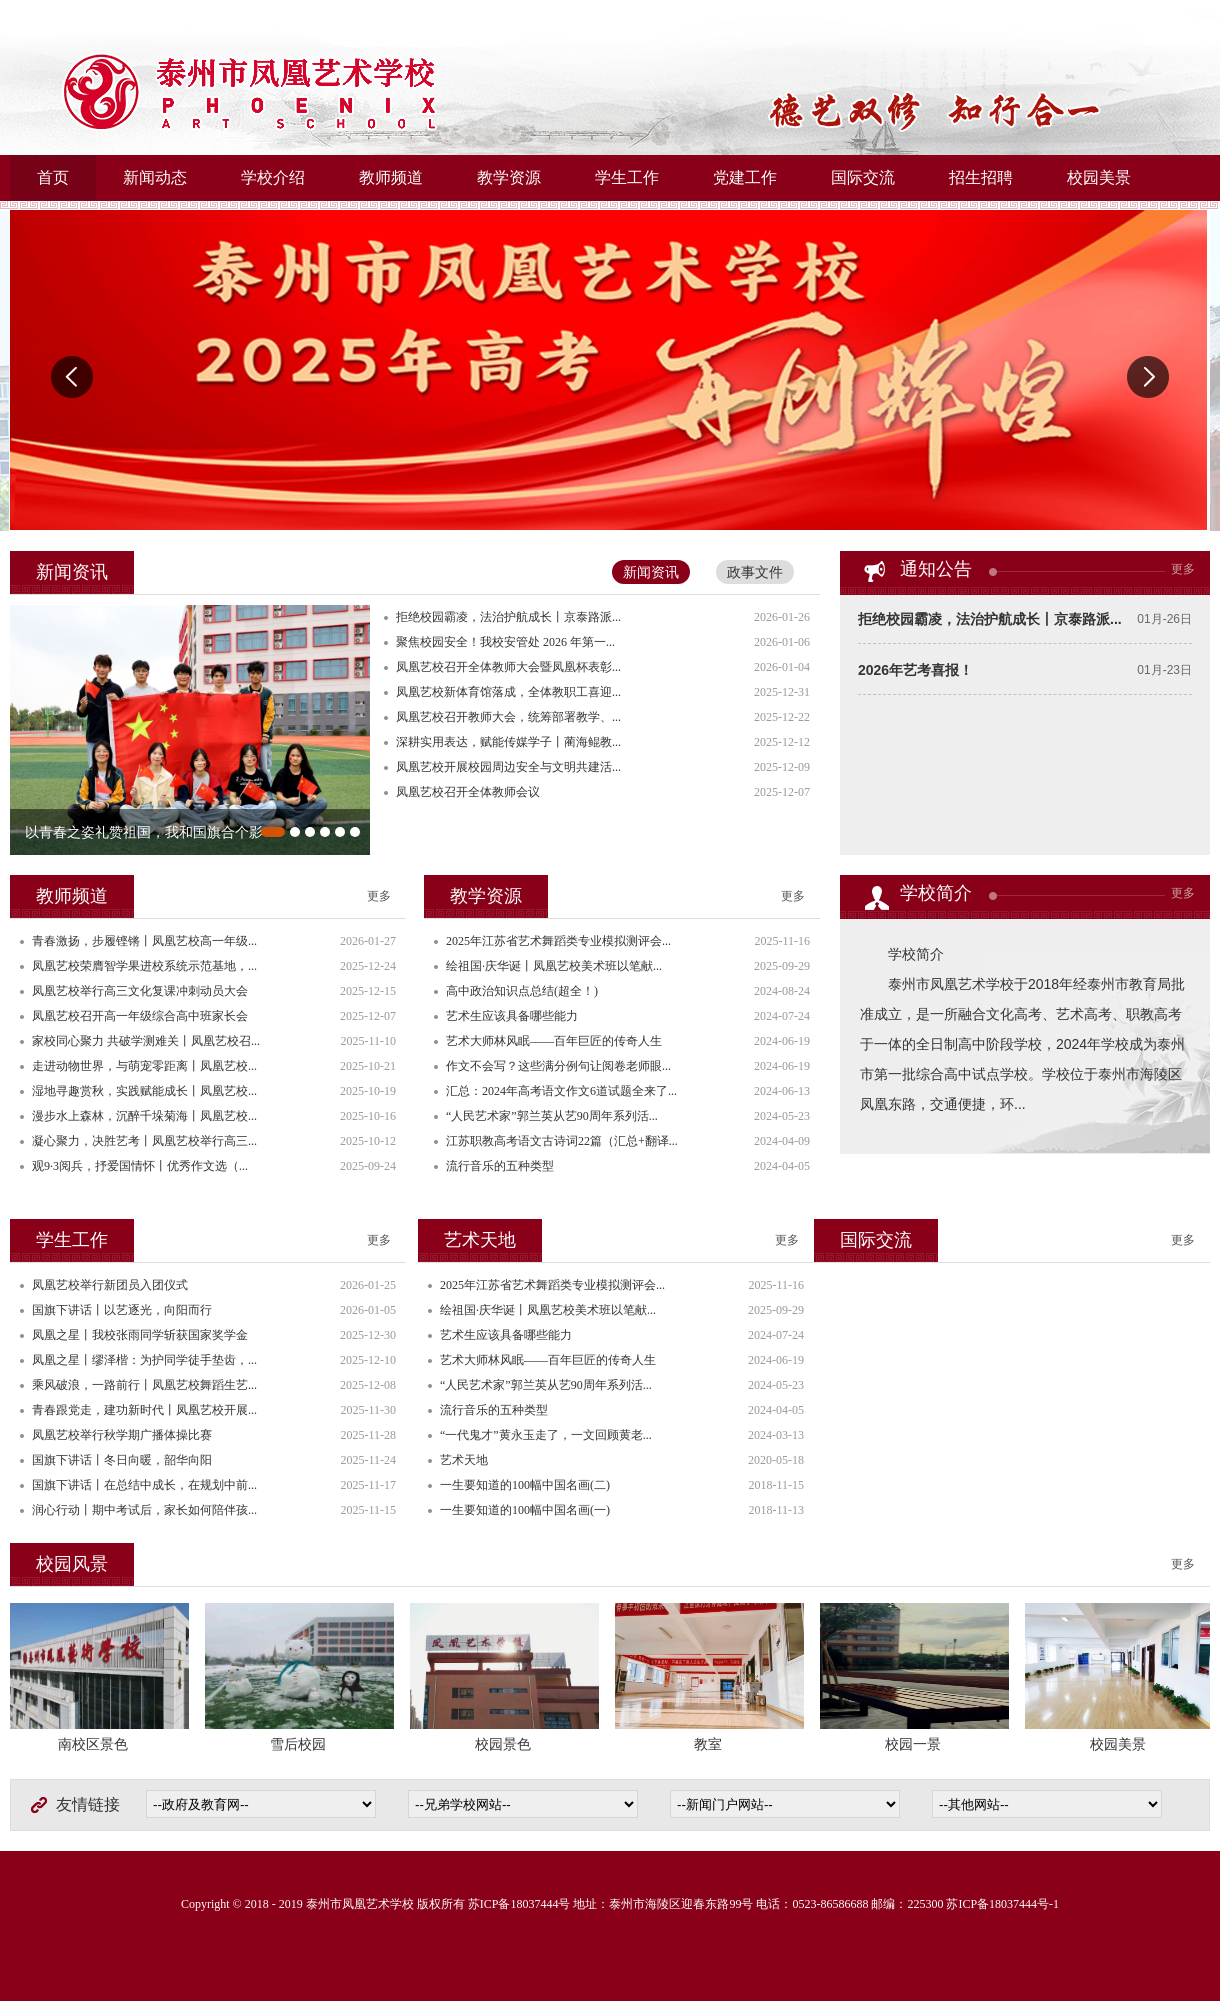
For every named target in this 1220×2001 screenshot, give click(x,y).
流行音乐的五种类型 (500, 1166)
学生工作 (627, 177)
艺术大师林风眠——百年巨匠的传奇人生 (554, 1041)
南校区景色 (95, 1744)
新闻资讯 (651, 572)
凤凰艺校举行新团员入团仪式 (110, 1285)
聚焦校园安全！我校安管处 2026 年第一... (505, 642)
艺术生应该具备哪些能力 (512, 1016)
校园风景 (72, 1564)
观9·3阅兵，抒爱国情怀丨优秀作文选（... (140, 1166)
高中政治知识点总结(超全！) (522, 991)
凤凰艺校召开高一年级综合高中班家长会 (140, 1016)
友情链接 (88, 1804)
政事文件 (755, 572)
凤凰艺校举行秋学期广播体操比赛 (122, 1435)
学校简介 (936, 893)
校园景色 (505, 1744)
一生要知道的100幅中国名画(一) (525, 1510)
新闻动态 (155, 177)
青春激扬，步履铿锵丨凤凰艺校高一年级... (144, 941)
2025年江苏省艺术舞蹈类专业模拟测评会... (558, 941)
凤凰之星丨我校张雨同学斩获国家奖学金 (140, 1335)
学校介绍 (273, 177)
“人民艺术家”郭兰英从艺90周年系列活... (552, 1116)
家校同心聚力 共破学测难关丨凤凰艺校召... (146, 1041)
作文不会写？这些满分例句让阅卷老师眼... (558, 1066)
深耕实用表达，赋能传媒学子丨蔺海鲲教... (508, 742)
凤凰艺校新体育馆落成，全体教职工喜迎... (508, 692)
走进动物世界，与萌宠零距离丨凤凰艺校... (144, 1066)
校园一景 (915, 1744)
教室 (710, 1744)
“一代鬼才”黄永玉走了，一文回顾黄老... (546, 1435)
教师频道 (391, 177)
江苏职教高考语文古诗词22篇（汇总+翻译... (562, 1141)
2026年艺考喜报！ (915, 670)
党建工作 (745, 177)
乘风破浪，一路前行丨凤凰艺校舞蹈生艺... (144, 1385)
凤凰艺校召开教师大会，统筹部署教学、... (508, 717)
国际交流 (863, 177)
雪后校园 (300, 1744)
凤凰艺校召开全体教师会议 (468, 792)
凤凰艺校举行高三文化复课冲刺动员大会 (140, 991)
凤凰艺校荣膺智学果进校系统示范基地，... (144, 966)
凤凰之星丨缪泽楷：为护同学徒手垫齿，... (144, 1360)
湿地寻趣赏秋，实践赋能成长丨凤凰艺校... (144, 1091)
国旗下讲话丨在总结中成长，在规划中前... (144, 1485)
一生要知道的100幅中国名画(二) (525, 1485)
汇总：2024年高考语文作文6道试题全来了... (561, 1091)
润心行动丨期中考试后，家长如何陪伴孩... (144, 1510)
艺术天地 (480, 1240)
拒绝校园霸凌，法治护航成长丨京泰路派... (990, 619)
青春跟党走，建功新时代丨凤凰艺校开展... (144, 1410)
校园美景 (1099, 177)
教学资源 (509, 177)
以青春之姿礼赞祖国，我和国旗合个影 (144, 832)
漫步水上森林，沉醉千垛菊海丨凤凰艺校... (144, 1116)
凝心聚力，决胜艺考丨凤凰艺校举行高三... (144, 1141)
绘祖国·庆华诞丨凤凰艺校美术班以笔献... (554, 966)
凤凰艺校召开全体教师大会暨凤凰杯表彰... (508, 667)
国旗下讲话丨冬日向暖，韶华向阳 (122, 1460)
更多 (1183, 569)
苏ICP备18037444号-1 (1002, 1904)
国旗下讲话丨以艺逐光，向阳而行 (122, 1310)
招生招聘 (981, 177)
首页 (53, 177)
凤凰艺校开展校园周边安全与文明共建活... (508, 767)
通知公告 (936, 569)
